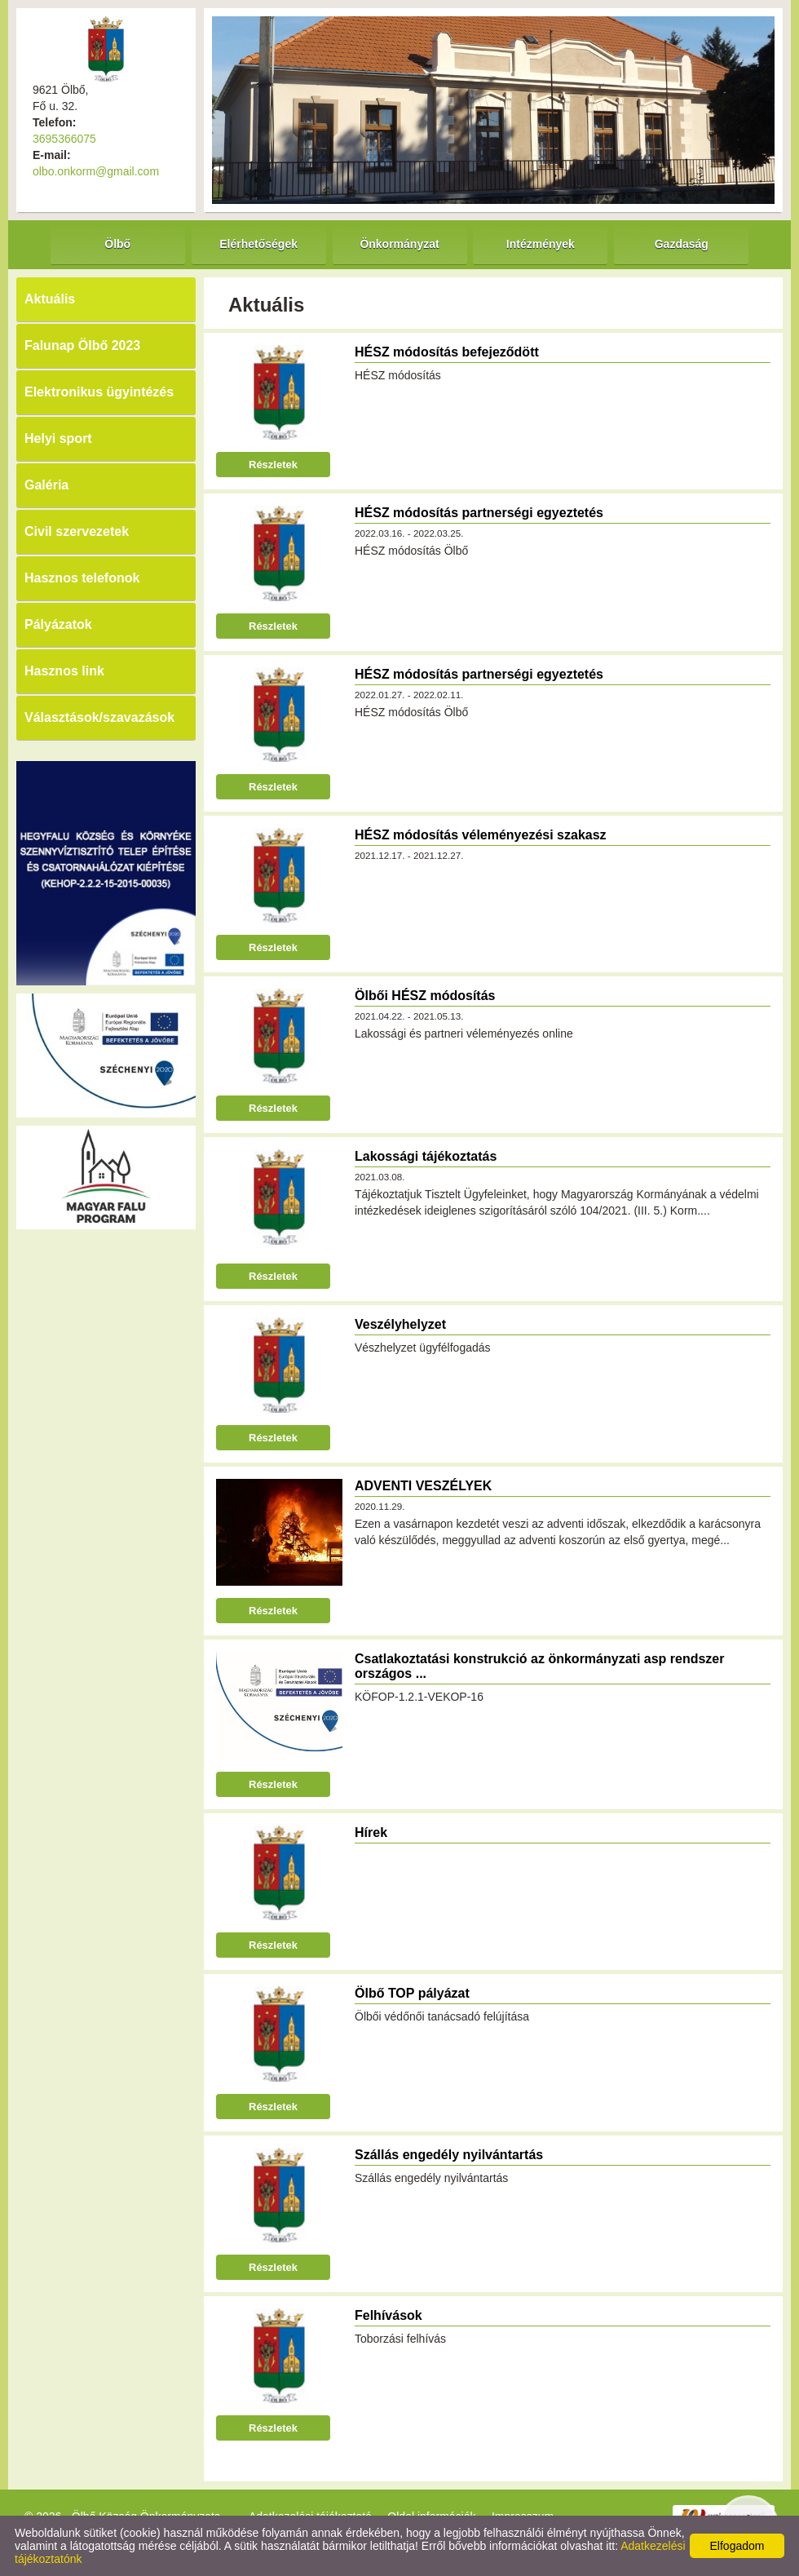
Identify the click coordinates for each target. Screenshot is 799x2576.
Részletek (273, 464)
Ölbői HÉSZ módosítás (425, 996)
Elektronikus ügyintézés (99, 392)
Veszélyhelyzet (400, 1324)
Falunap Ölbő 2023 (82, 345)
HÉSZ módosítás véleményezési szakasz (481, 835)
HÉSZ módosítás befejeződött (447, 352)
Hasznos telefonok (81, 578)
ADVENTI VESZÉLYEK (423, 1486)
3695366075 (64, 138)
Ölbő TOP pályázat (412, 1993)
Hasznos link (64, 671)
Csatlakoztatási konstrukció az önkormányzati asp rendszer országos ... (539, 1666)
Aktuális (49, 299)
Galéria (46, 485)
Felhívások (388, 2315)
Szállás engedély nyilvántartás (449, 2155)
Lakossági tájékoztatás (426, 1156)
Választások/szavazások (99, 717)
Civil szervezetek (76, 531)
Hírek (371, 1832)
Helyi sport (58, 438)
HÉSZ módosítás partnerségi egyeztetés (479, 513)
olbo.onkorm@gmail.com (96, 171)
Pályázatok (58, 624)
